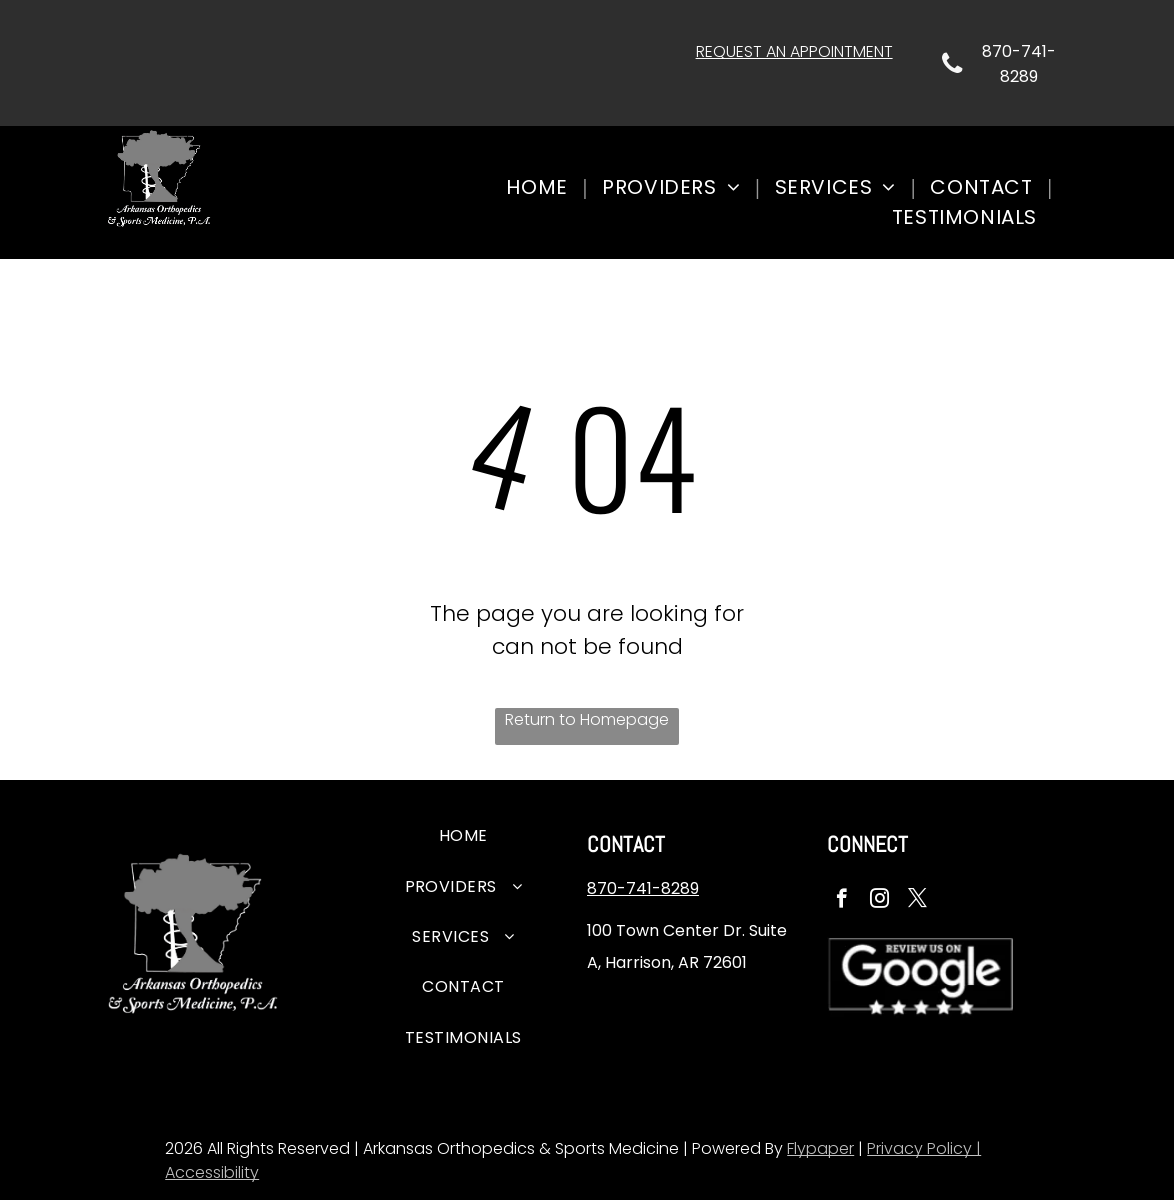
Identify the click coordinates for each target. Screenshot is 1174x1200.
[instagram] (879, 901)
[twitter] (917, 901)
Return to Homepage (587, 719)
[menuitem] (539, 187)
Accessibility (212, 1172)
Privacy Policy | (924, 1148)
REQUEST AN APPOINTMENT (794, 51)
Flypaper (820, 1148)
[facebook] (841, 901)
